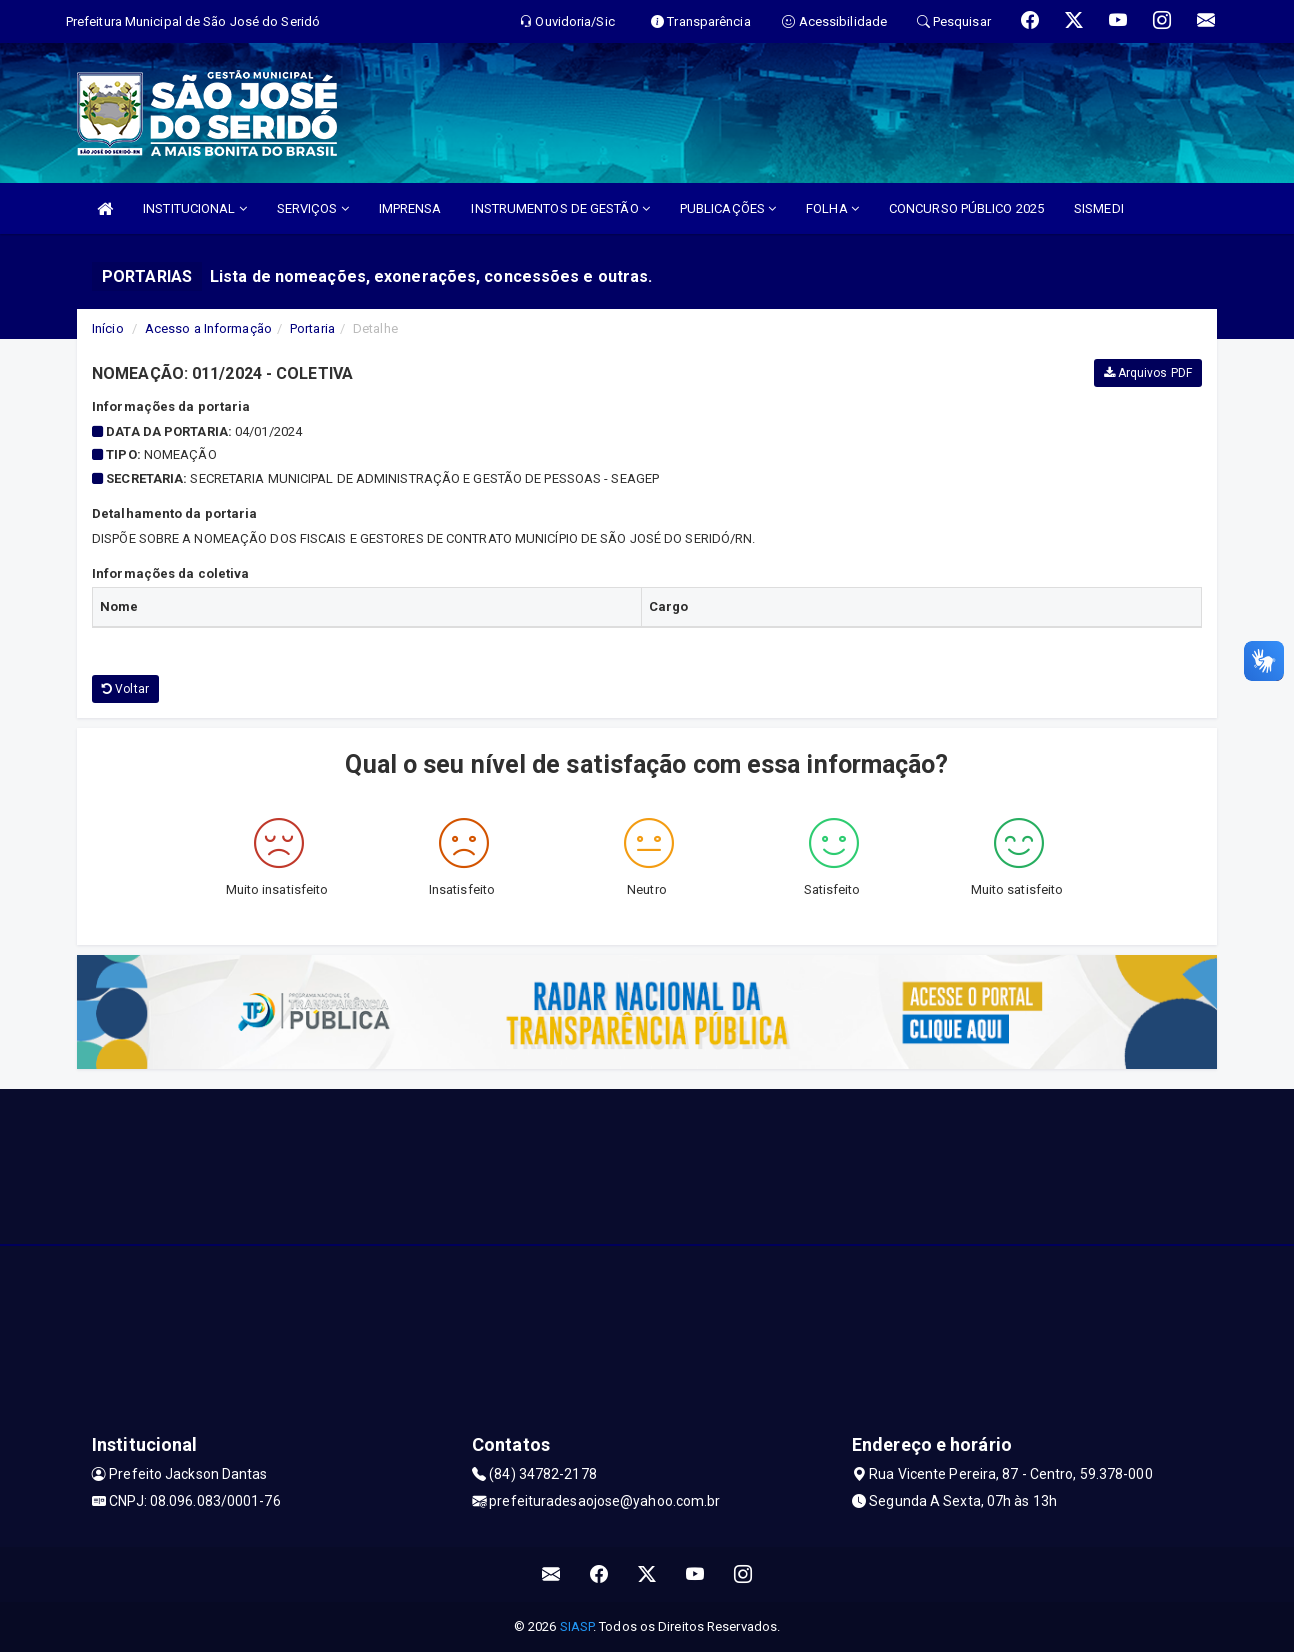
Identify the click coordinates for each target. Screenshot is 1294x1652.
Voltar (125, 689)
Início (108, 328)
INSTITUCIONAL (195, 208)
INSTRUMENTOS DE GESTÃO (560, 208)
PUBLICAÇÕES (728, 208)
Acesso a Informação (208, 328)
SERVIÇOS (313, 208)
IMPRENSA (410, 208)
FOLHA (832, 208)
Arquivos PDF (1148, 373)
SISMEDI (1099, 208)
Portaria (312, 328)
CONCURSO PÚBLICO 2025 (966, 208)
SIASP (577, 1626)
